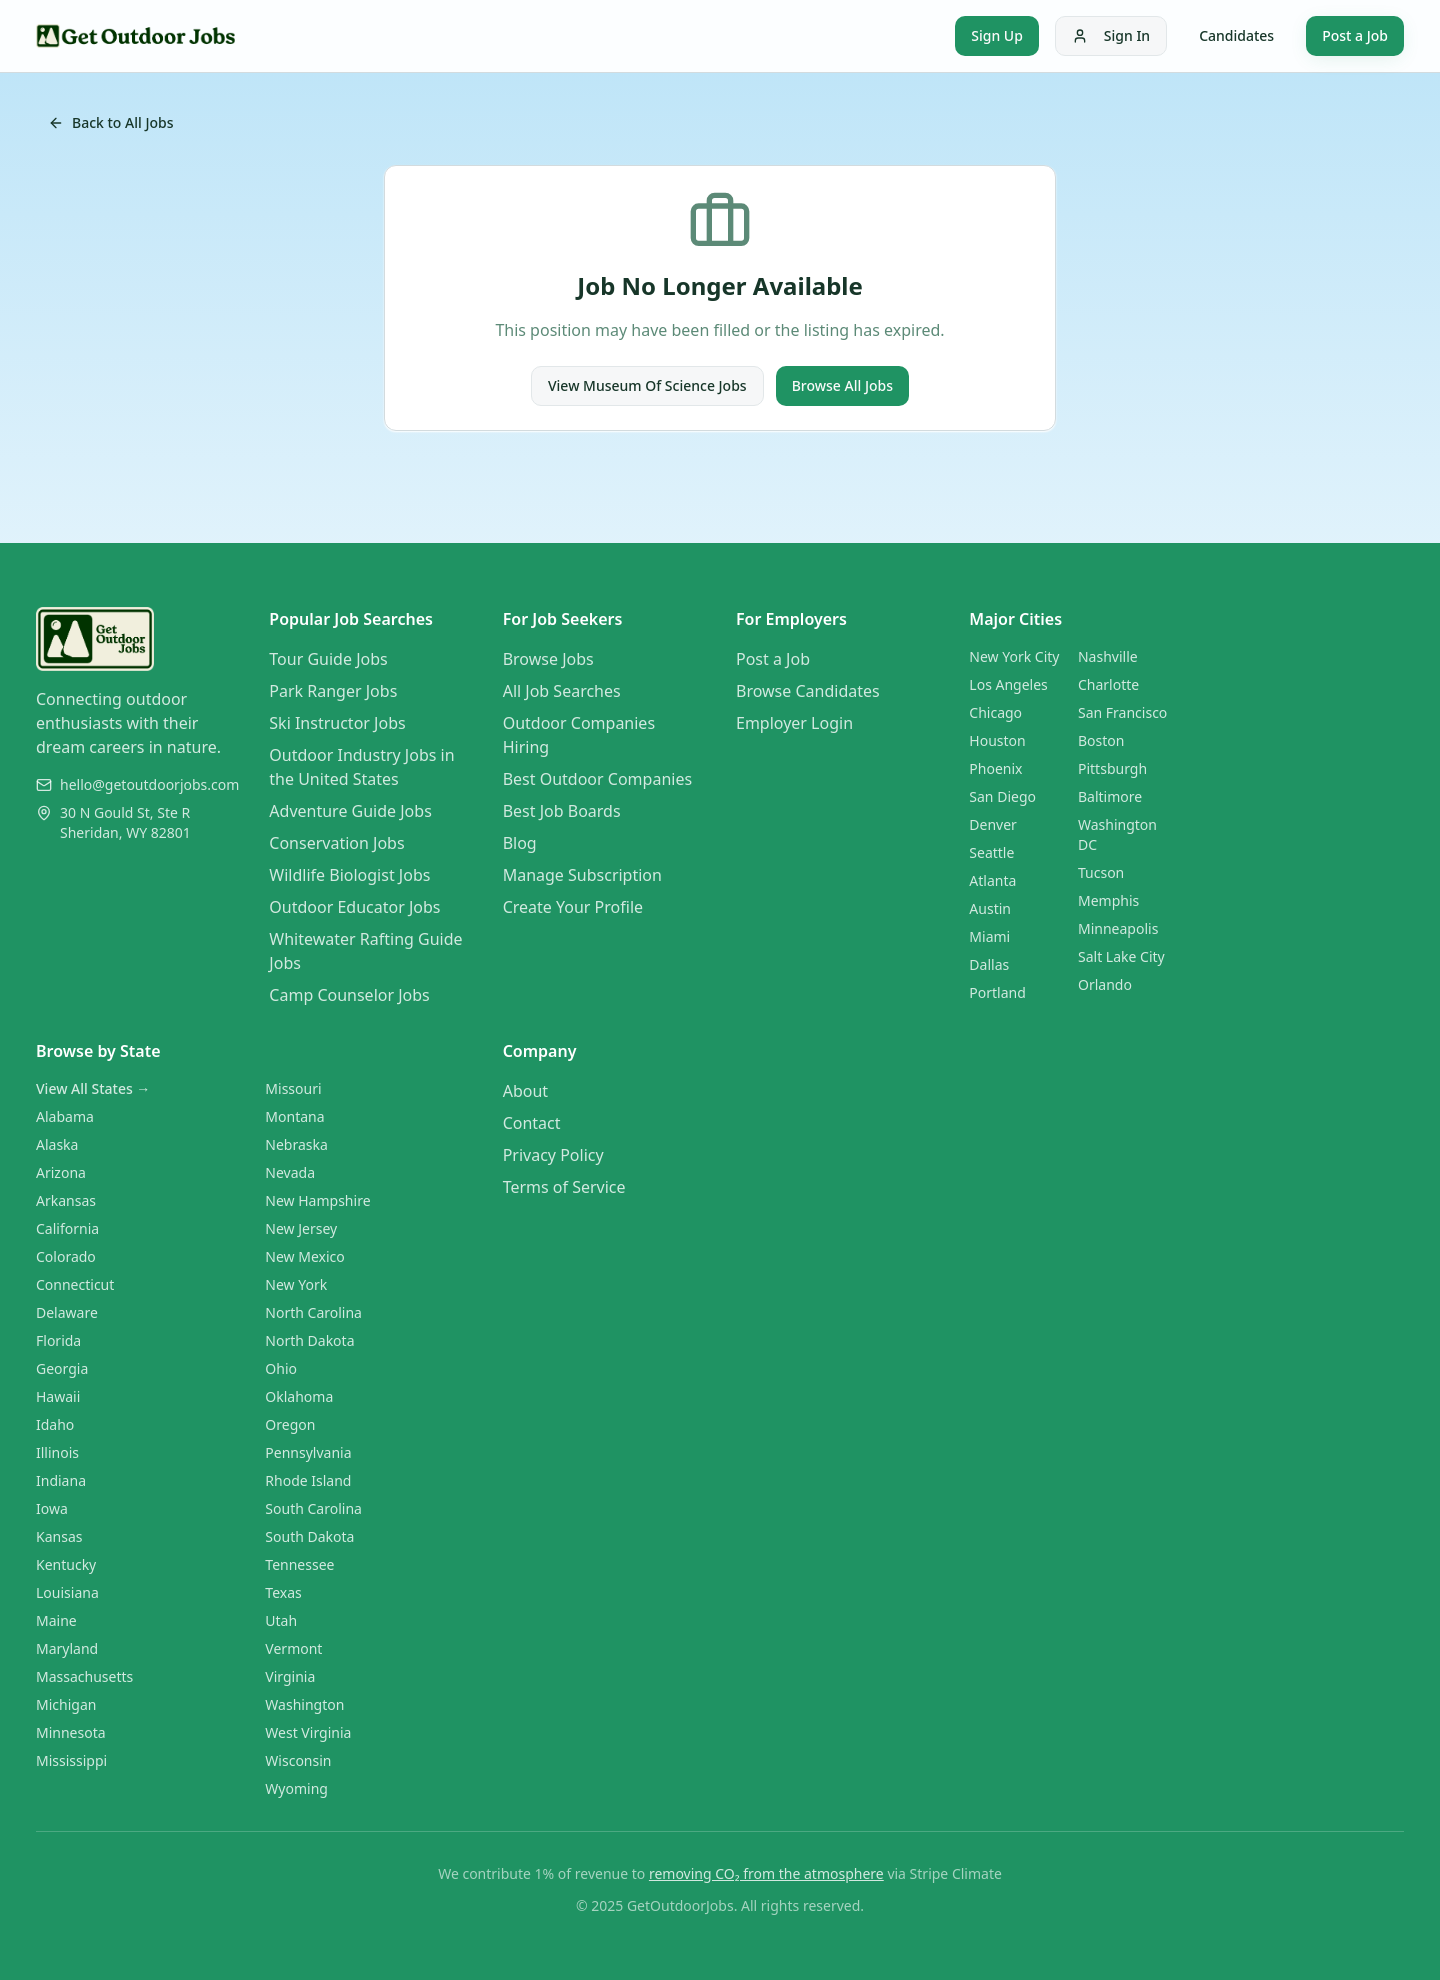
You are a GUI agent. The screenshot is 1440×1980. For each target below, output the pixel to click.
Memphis (1108, 900)
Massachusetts (84, 1676)
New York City (1014, 656)
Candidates (1236, 35)
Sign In (1111, 35)
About (525, 1091)
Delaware (67, 1312)
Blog (520, 843)
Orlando (1105, 984)
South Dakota (309, 1536)
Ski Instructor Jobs (337, 723)
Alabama (65, 1116)
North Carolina (313, 1312)
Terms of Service (564, 1187)
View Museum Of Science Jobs (647, 385)
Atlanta (992, 880)
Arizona (61, 1172)
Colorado (66, 1256)
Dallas (989, 964)
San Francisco (1122, 712)
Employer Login (794, 723)
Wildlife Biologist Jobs (349, 875)
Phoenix (995, 768)
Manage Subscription (582, 875)
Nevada (290, 1172)
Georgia (62, 1368)
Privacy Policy (553, 1155)
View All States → (93, 1088)
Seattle (991, 852)
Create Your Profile (573, 907)
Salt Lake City (1121, 956)
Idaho (55, 1424)
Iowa (52, 1508)
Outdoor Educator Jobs (354, 907)
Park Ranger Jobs (333, 691)
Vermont (293, 1648)
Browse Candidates (808, 691)
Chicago (995, 712)
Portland (997, 992)
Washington (304, 1704)
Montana (294, 1116)
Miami (989, 936)
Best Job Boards (562, 811)
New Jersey (301, 1228)
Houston (997, 740)
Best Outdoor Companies (597, 779)
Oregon (290, 1424)
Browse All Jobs (842, 385)
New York (296, 1284)
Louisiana (67, 1592)
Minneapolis (1118, 928)
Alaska (57, 1144)
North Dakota (309, 1340)
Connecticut (75, 1284)
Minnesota (71, 1732)
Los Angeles (1008, 684)
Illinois (57, 1452)
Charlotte (1108, 684)
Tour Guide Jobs (328, 659)
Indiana (61, 1480)
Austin (990, 908)
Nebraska (296, 1144)
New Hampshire (317, 1200)
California (67, 1228)
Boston (1101, 740)
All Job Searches (562, 691)
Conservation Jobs (336, 843)
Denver (993, 824)
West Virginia (308, 1732)
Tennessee (299, 1564)
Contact (532, 1123)
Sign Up (997, 35)
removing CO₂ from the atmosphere (766, 1873)
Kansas (59, 1536)
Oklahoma (299, 1396)
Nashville (1108, 656)
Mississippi (71, 1760)
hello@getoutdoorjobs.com (149, 784)
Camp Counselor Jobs (349, 995)
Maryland (67, 1648)
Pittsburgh (1112, 768)
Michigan (66, 1704)
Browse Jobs (548, 659)
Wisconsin (298, 1760)
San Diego (1002, 796)
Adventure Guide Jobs (350, 811)
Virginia (290, 1676)
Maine (56, 1620)
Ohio (281, 1368)
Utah (281, 1620)
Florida (58, 1340)
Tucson (1101, 872)
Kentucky (66, 1564)
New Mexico (304, 1256)
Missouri (293, 1088)
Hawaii (58, 1396)
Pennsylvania (308, 1452)
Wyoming (296, 1788)
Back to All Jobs (111, 122)
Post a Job (1355, 35)
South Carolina (313, 1508)
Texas (283, 1592)
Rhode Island (308, 1480)
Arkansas (66, 1200)
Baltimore (1110, 796)
